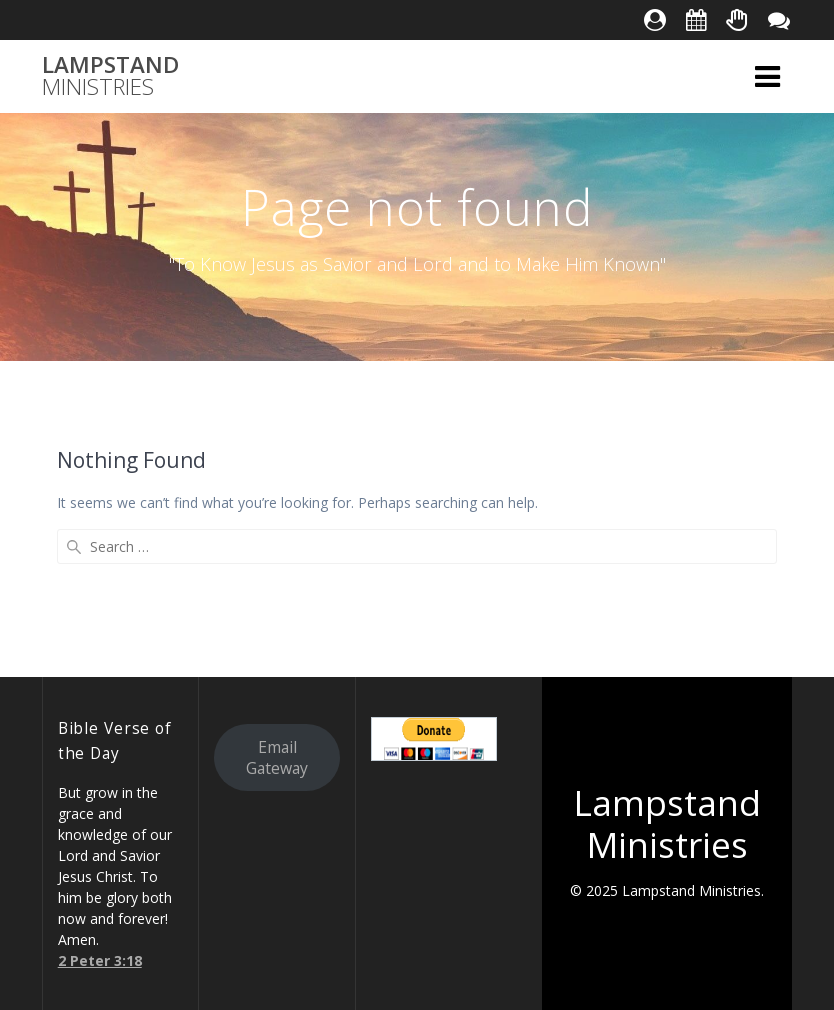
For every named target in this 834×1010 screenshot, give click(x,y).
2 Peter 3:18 (100, 960)
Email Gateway (277, 757)
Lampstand (110, 76)
